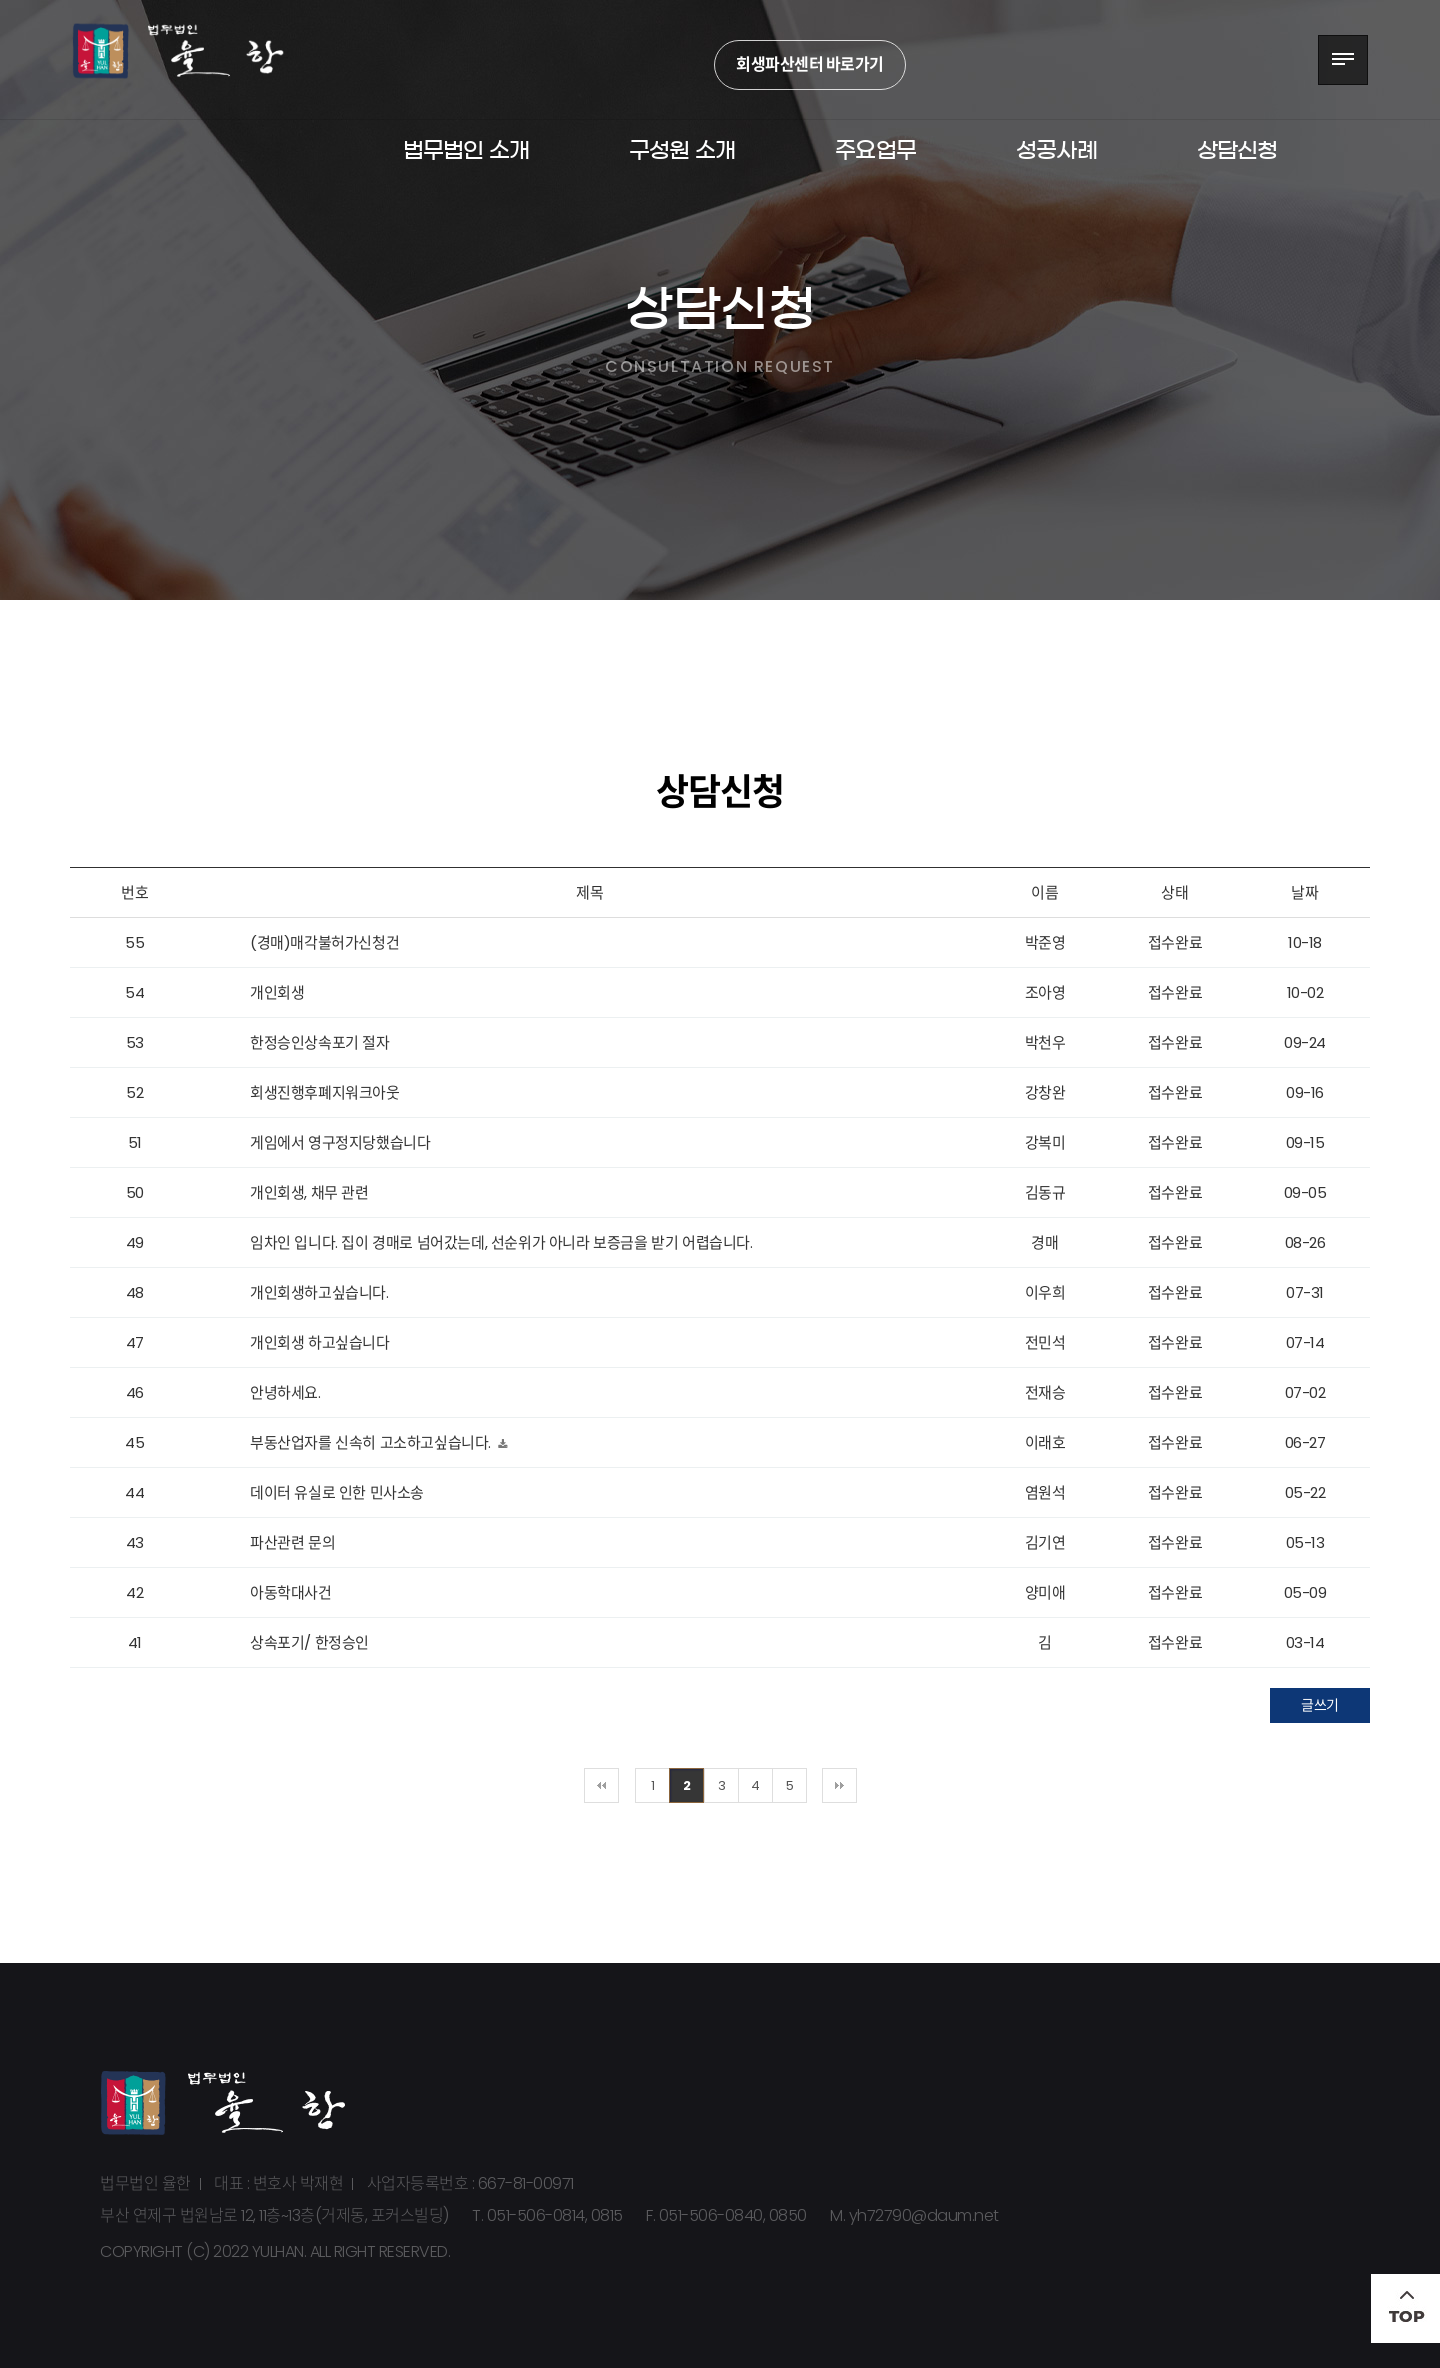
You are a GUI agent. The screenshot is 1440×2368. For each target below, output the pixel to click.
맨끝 (839, 1785)
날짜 (1304, 892)
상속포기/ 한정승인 (309, 1642)
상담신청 (1237, 150)
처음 (601, 1785)
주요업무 (875, 150)
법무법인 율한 (195, 60)
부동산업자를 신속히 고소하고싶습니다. (372, 1442)
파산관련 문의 (292, 1542)
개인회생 (277, 992)
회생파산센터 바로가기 (810, 64)
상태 (1174, 892)
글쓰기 (1320, 1705)
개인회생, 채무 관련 (309, 1192)
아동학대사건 (291, 1592)
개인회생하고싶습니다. (319, 1292)
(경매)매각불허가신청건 (324, 942)
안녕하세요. (285, 1392)
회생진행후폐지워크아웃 (325, 1092)
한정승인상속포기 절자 (320, 1042)
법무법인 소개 (466, 150)
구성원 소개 (682, 150)
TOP (1405, 2308)
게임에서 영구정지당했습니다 (340, 1142)
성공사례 (1056, 150)
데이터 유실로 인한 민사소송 (337, 1492)
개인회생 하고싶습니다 (320, 1342)
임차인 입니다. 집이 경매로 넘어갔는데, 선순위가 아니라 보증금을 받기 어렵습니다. (501, 1242)
